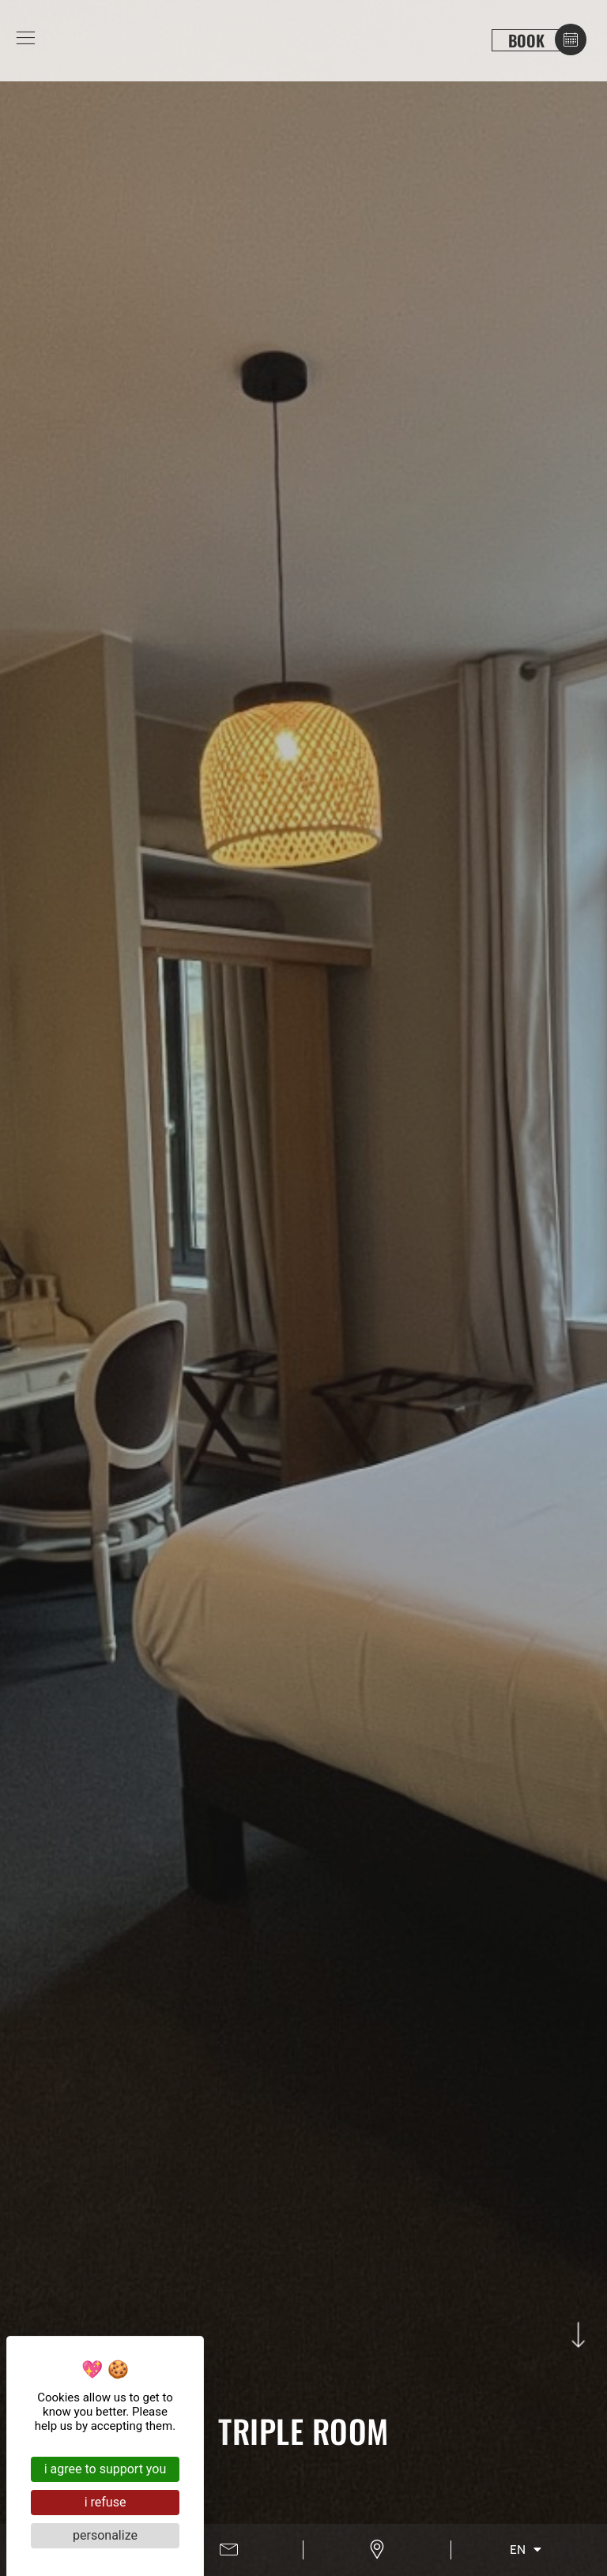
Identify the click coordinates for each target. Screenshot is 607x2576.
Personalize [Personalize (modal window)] (105, 2535)
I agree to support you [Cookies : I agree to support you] (105, 2468)
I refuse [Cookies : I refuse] (105, 2502)
